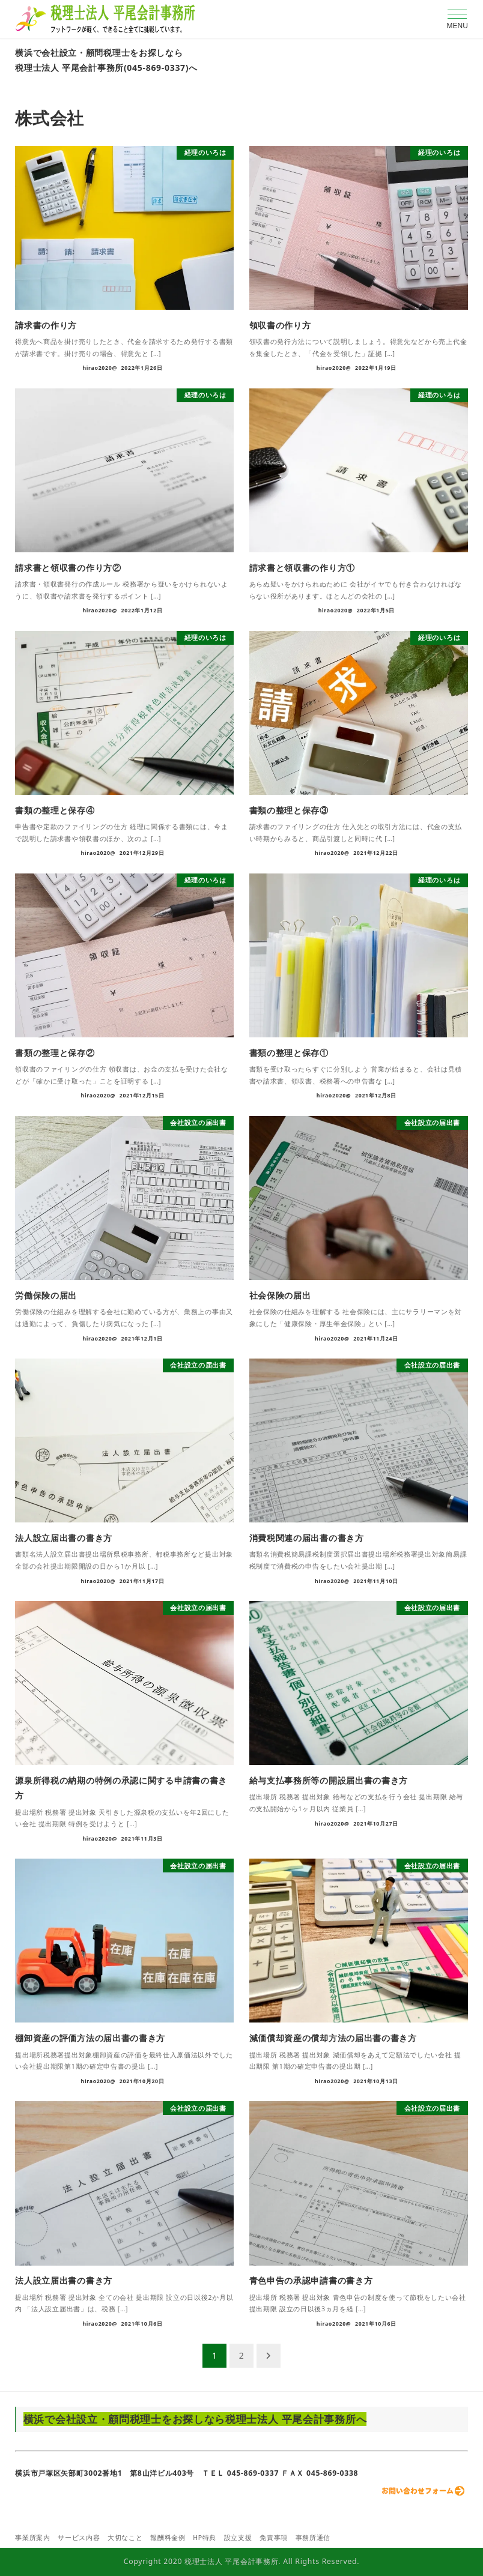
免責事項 (274, 2537)
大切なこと (125, 2537)
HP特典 (204, 2537)
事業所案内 (32, 2537)
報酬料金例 (168, 2537)
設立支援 (238, 2537)
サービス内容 (79, 2537)
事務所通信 (313, 2537)
